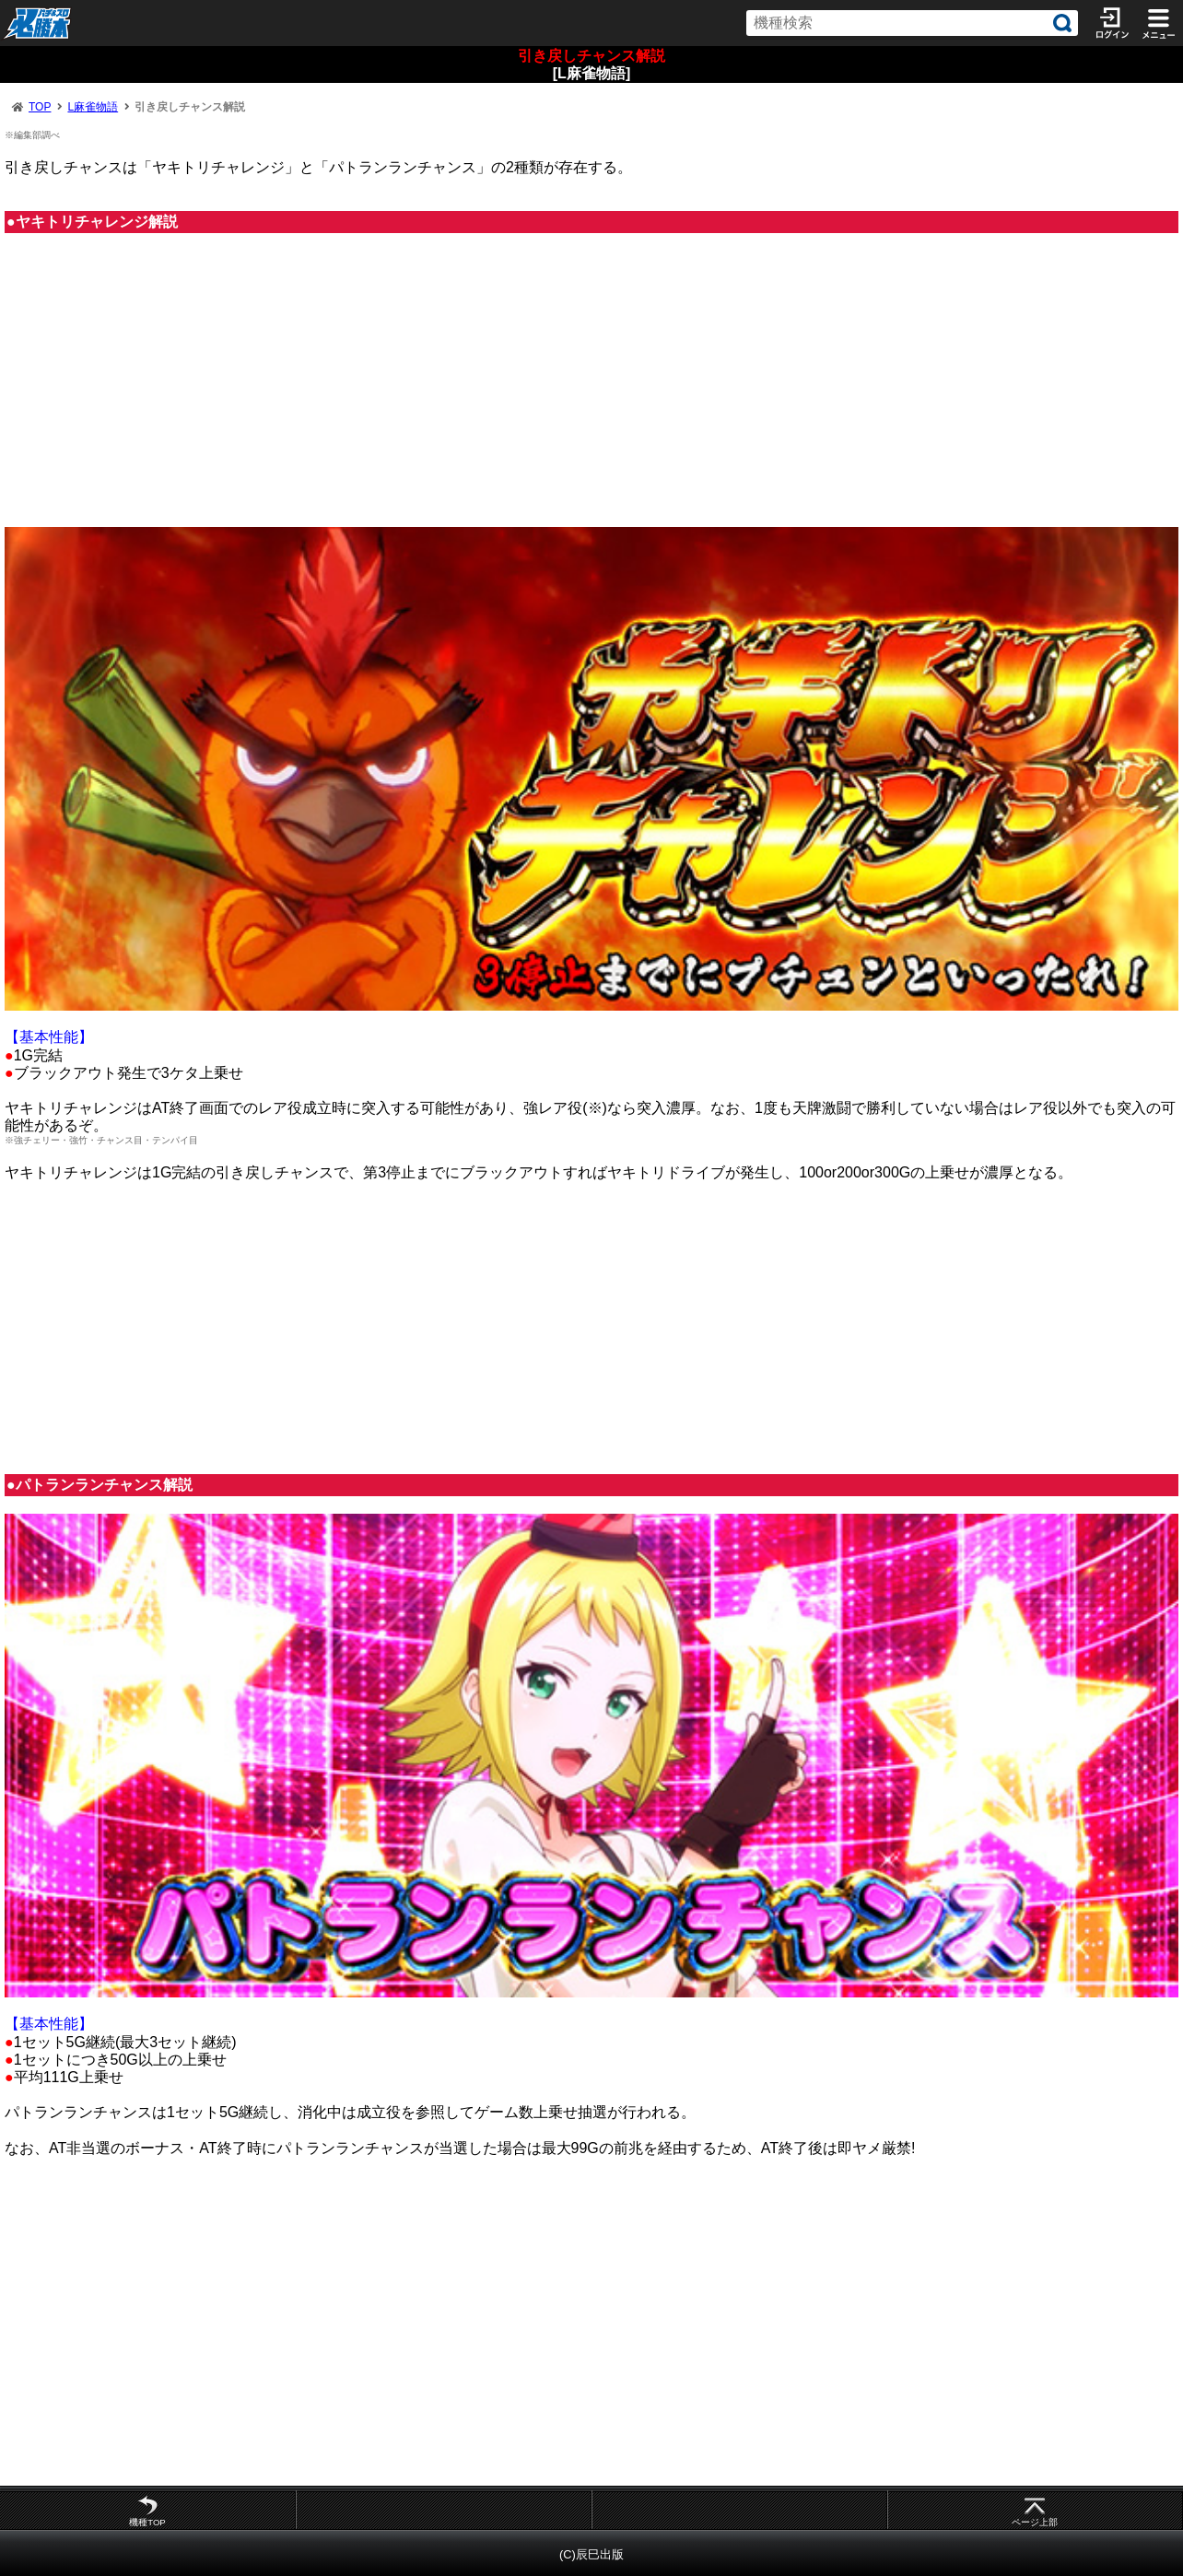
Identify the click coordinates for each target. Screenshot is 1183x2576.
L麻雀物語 (92, 106)
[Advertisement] (591, 389)
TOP (40, 106)
